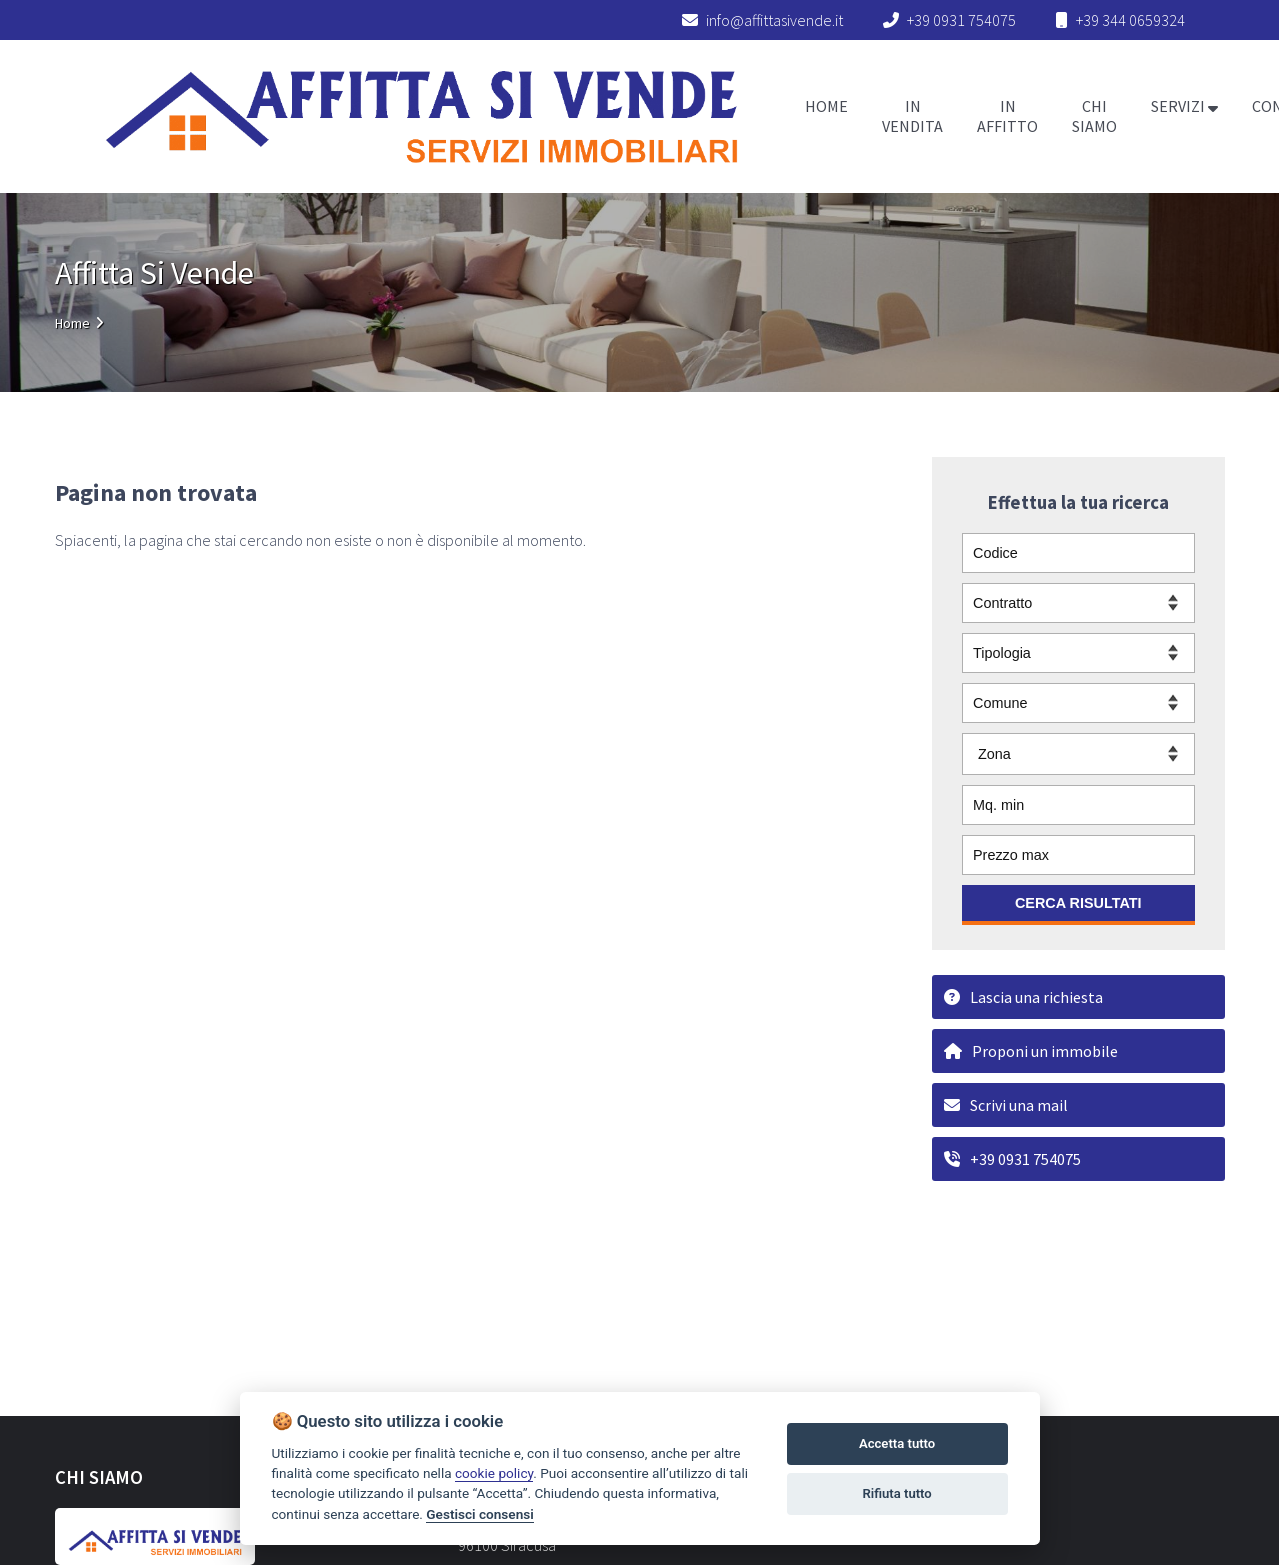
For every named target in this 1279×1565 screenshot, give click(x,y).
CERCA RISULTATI (1078, 903)
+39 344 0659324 (1130, 20)
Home (72, 323)
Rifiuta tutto (896, 1493)
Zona (994, 754)
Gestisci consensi (479, 1514)
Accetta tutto (897, 1443)
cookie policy (494, 1473)
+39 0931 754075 (961, 20)
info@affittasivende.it (762, 20)
